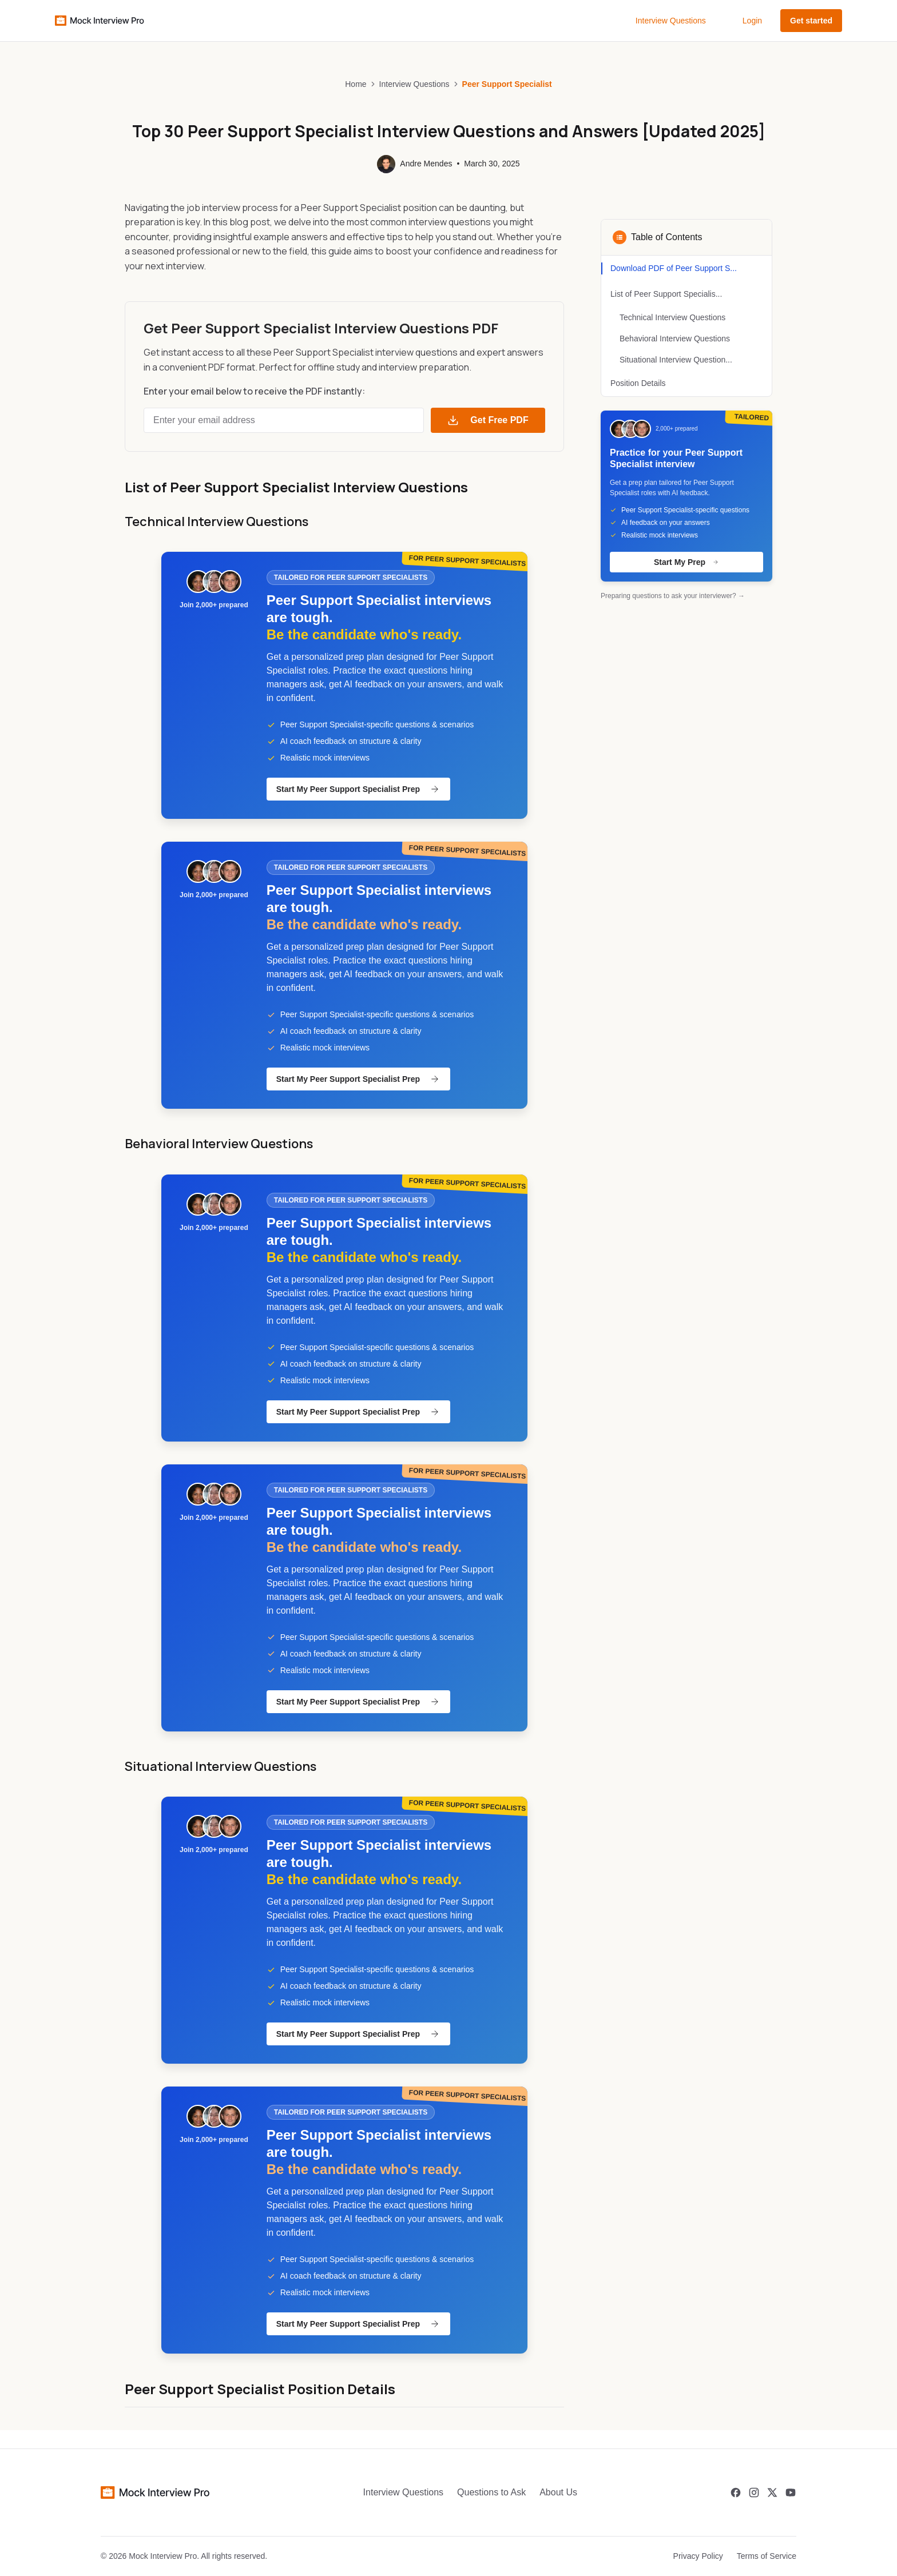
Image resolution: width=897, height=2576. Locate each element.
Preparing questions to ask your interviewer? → (673, 596)
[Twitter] (772, 2492)
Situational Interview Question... (676, 359)
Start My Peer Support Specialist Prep (358, 789)
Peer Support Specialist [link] (507, 84)
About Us (558, 2492)
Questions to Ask (491, 2492)
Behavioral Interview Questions (675, 338)
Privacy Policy (698, 2556)
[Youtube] (790, 2492)
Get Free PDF (487, 420)
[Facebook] (735, 2492)
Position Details (638, 383)
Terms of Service (766, 2556)
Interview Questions (671, 20)
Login (752, 20)
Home (355, 84)
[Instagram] (754, 2492)
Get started (811, 20)
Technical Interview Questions (672, 317)
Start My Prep (686, 562)
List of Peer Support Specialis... (666, 293)
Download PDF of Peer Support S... (673, 268)
